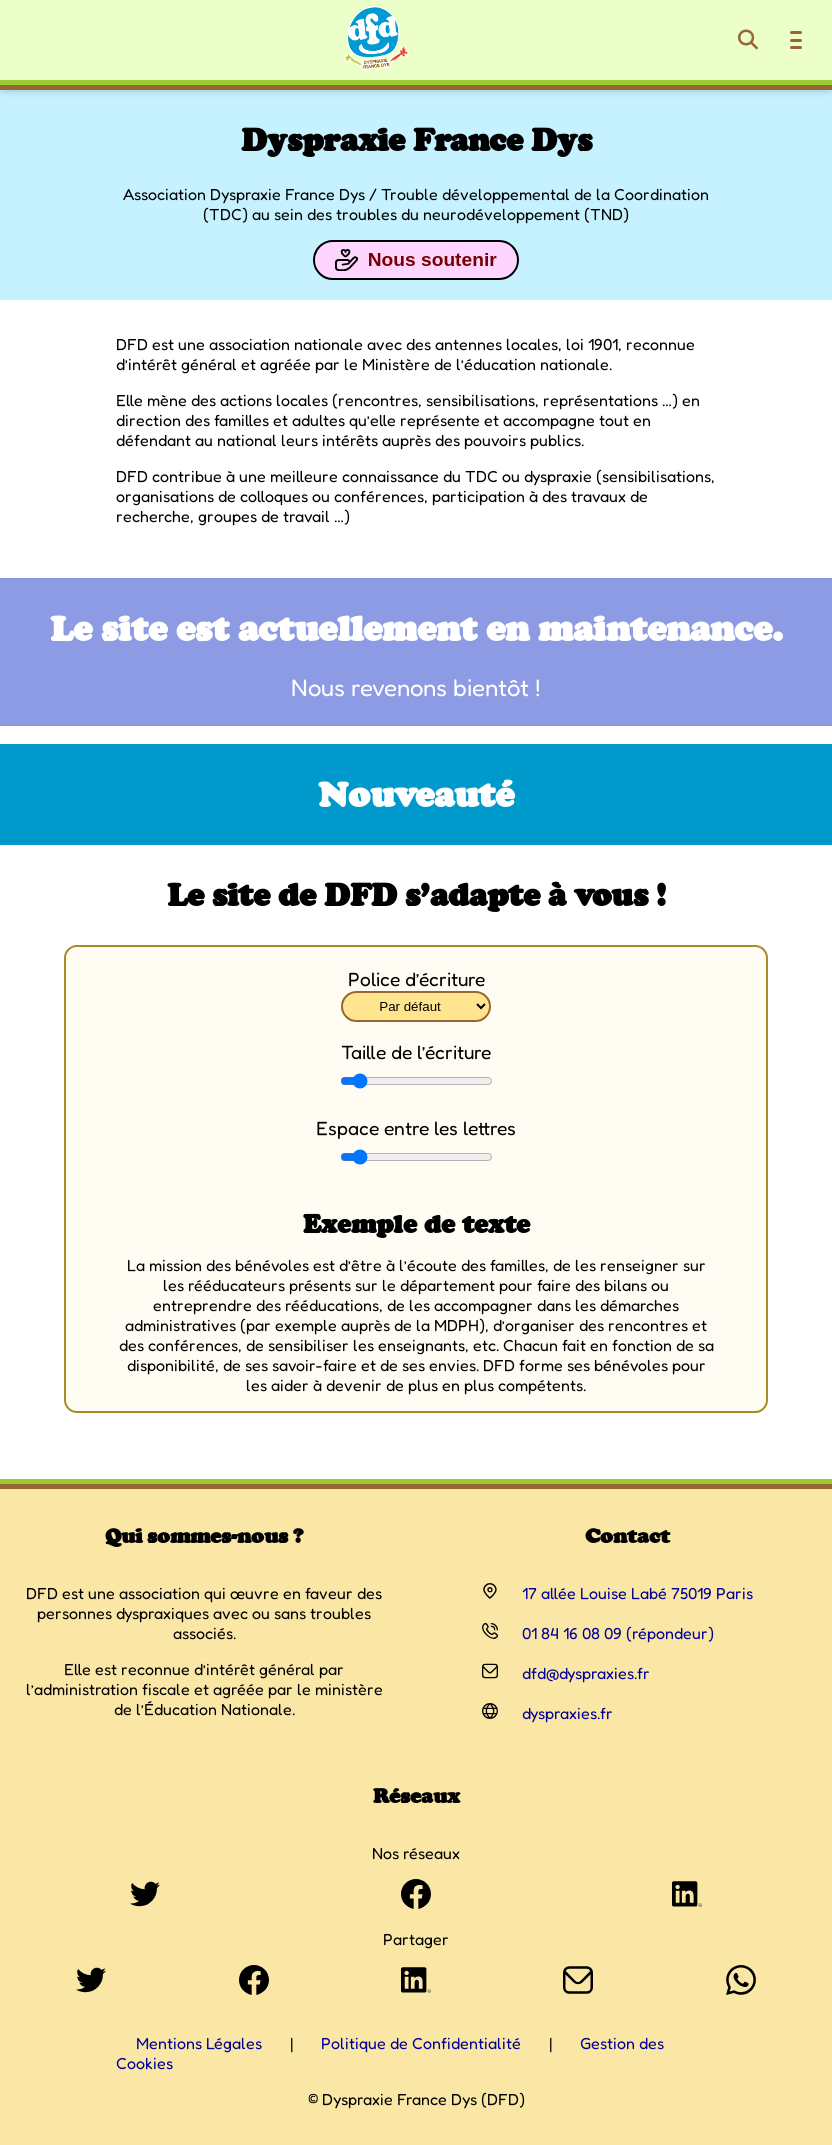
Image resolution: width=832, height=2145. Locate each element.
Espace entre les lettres (416, 1128)
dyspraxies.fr (567, 1713)
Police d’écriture (416, 979)
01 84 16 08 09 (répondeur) (618, 1633)
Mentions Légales (199, 2043)
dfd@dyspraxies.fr (586, 1673)
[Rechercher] (748, 40)
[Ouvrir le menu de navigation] (796, 40)
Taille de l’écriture (416, 1052)
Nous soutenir (415, 260)
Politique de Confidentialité (421, 2043)
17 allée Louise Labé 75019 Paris (637, 1593)
